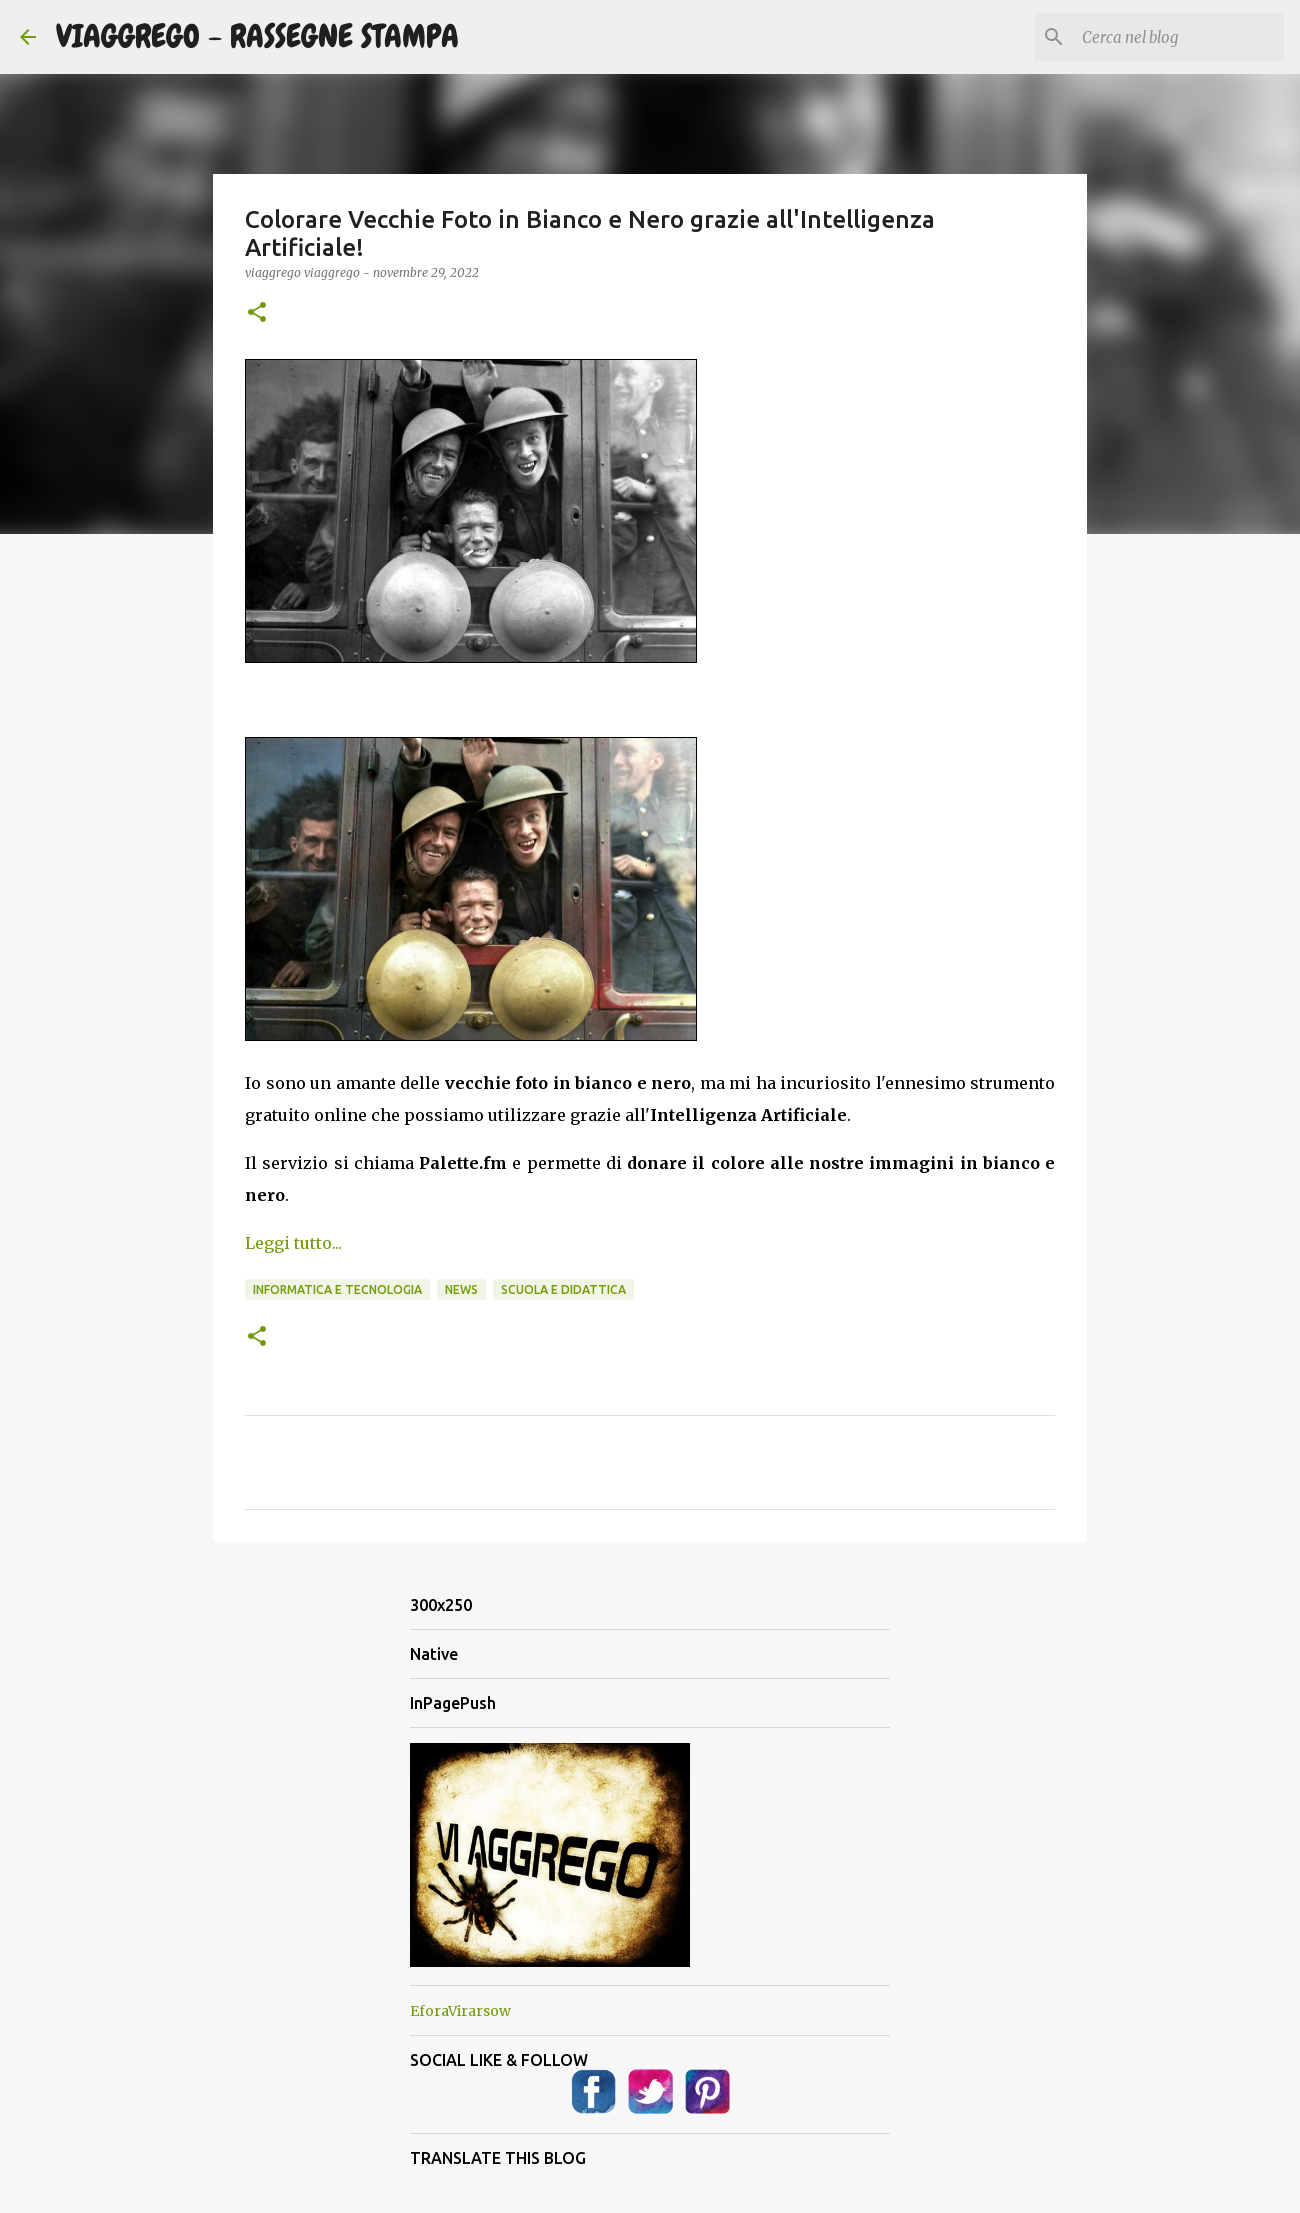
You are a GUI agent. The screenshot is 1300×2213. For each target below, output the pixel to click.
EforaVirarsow (460, 2011)
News (461, 1289)
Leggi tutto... (293, 1243)
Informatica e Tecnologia (337, 1289)
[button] (257, 313)
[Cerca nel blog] (1179, 37)
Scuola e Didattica (563, 1289)
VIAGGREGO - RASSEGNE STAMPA (257, 36)
